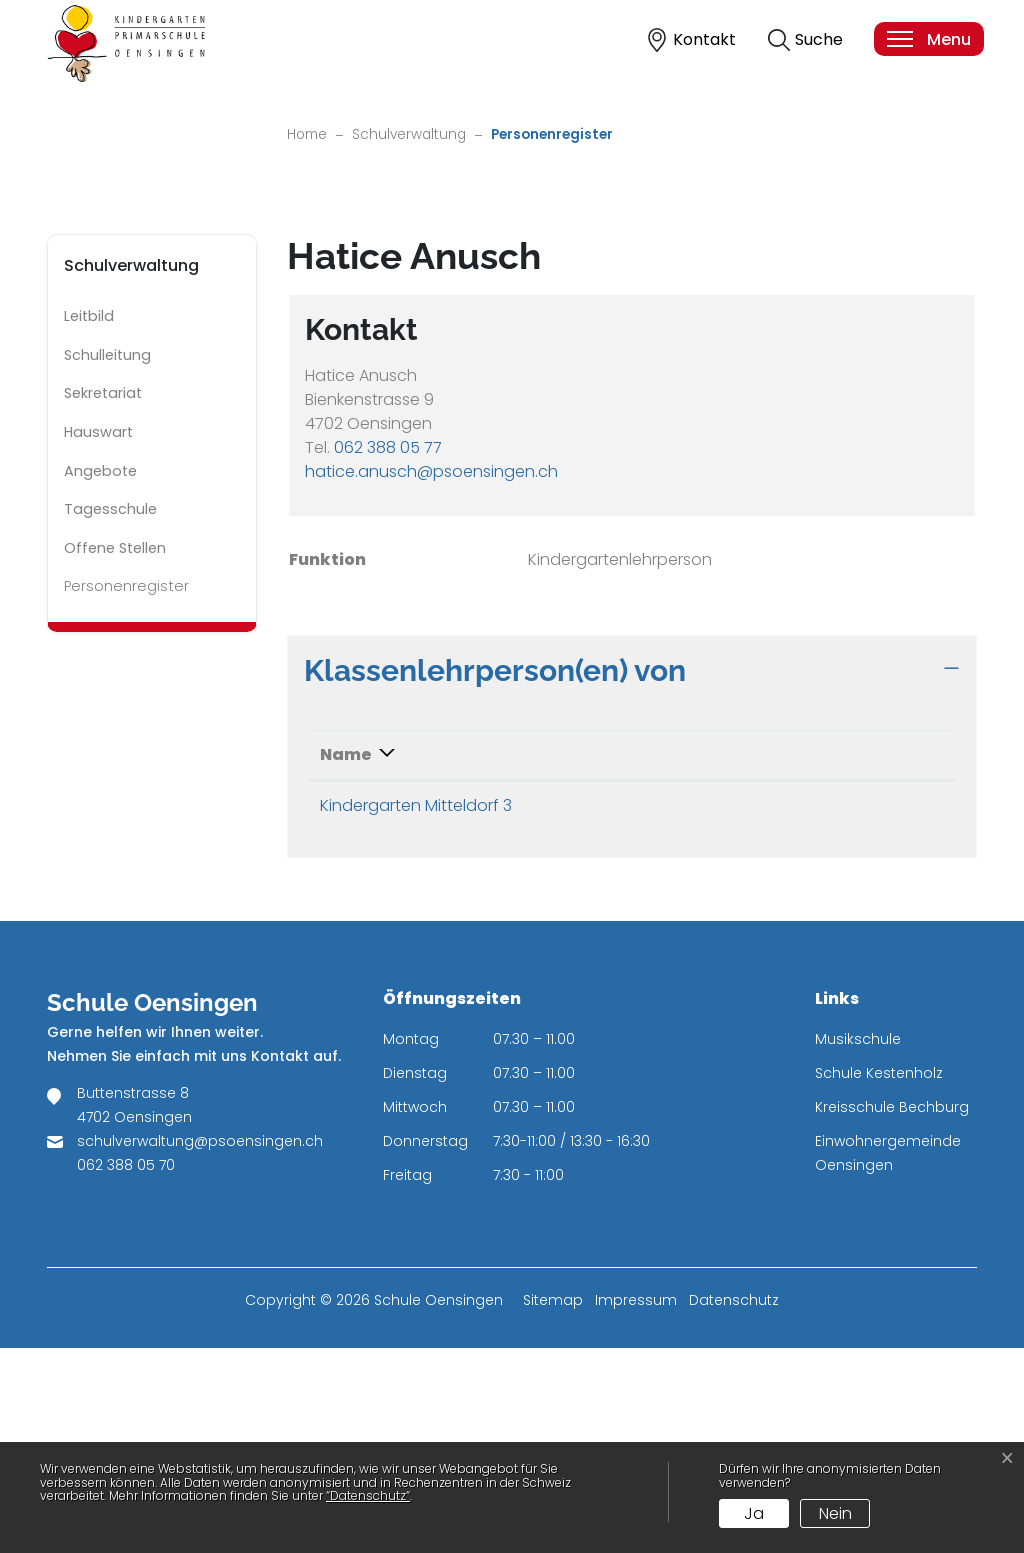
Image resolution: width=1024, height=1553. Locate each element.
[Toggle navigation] (928, 39)
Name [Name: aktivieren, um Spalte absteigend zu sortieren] (346, 959)
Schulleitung (107, 560)
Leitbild (89, 522)
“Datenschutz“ (368, 1495)
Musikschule (858, 1244)
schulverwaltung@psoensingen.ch (200, 1346)
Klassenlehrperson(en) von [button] (495, 875)
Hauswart (98, 637)
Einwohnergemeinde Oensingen (888, 1358)
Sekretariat (103, 599)
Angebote (100, 676)
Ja (754, 1513)
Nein (835, 1513)
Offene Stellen (115, 753)
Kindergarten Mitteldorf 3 (416, 1010)
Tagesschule (110, 715)
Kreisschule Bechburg (892, 1312)
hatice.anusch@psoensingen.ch (431, 676)
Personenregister (126, 797)
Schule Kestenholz (879, 1278)
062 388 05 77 (388, 652)
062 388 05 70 (126, 1370)
